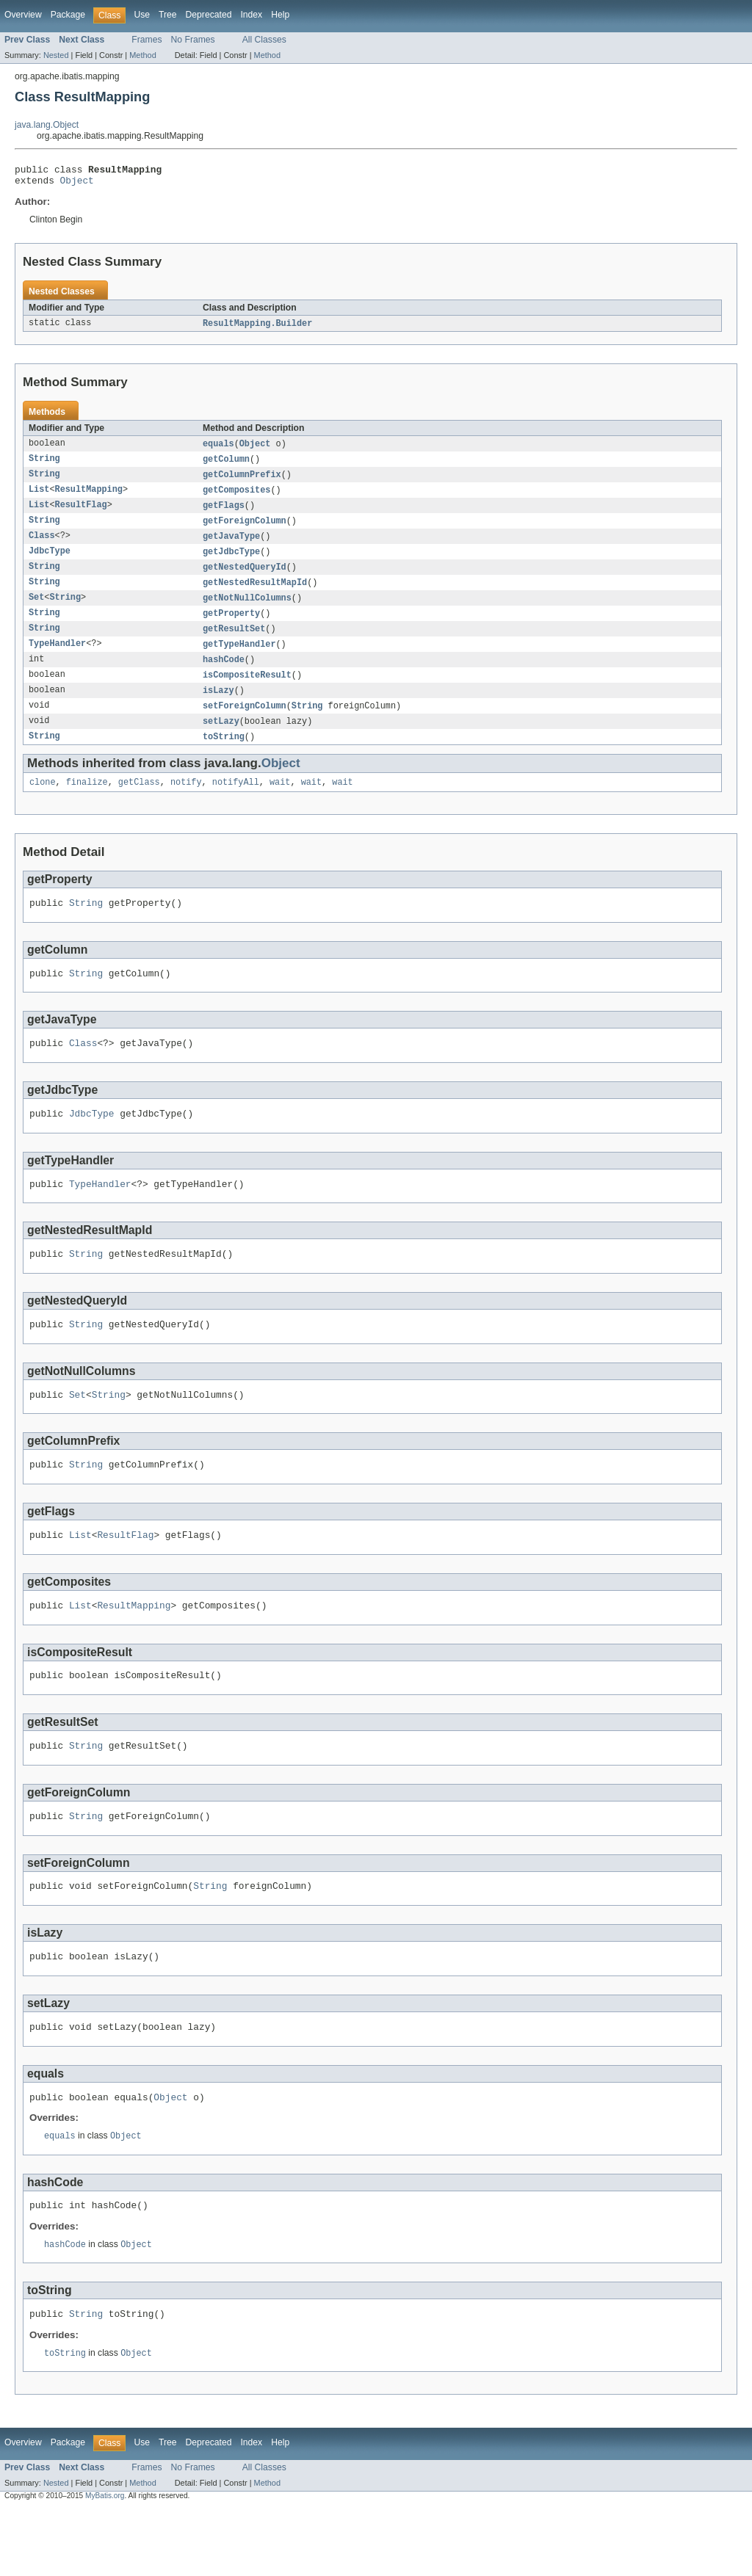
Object (77, 184)
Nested (56, 55)
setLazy (221, 740)
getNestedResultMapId (255, 595)
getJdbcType (231, 562)
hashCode (224, 675)
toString (224, 756)
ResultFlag (81, 514)
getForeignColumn (244, 530)
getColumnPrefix (242, 481)
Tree (168, 15)
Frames (146, 40)
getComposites (236, 498)
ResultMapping (89, 498)
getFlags (224, 514)
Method (142, 55)
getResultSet (234, 643)
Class (42, 546)
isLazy (218, 708)
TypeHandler (57, 659)
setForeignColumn (244, 724)
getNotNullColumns (247, 611)
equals (218, 449)
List (39, 498)
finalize (87, 803)
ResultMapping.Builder (257, 328)
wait (280, 803)
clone (42, 803)
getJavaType (231, 546)
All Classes (264, 40)
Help (280, 15)
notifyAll (235, 803)
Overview (23, 15)
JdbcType (49, 562)
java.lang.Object (47, 125)
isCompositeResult (247, 691)
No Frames (193, 40)
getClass (139, 803)
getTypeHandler (239, 659)
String (44, 465)
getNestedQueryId (244, 578)
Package (68, 15)
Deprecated (209, 15)
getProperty (231, 627)
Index (251, 15)
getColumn (226, 465)
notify (186, 803)
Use (142, 15)
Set (36, 611)
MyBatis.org (104, 2563)
